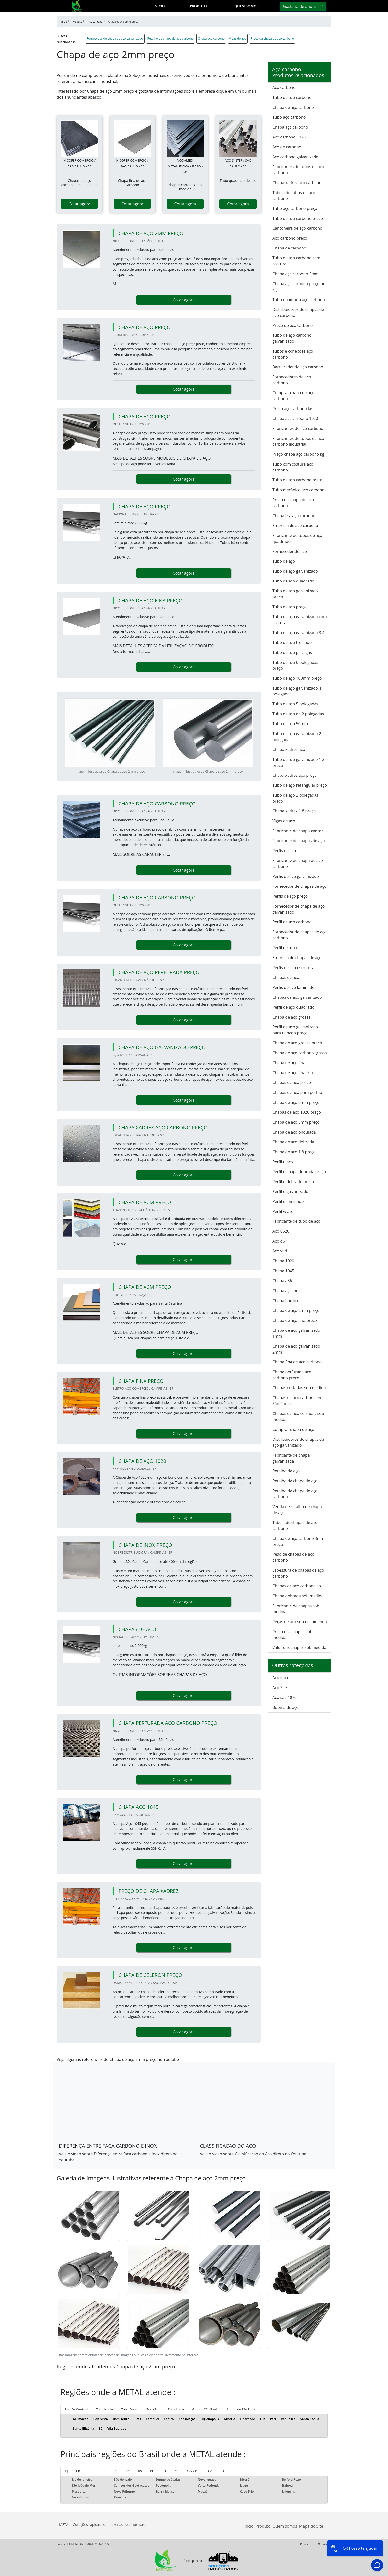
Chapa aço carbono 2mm (295, 274)
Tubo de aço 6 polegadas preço (295, 665)
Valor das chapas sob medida (299, 1647)
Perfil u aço (282, 1161)
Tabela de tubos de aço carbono (293, 195)
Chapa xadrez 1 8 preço (294, 811)
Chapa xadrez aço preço (294, 775)
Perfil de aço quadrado (293, 1007)
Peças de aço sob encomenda (299, 1621)
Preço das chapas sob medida (292, 1634)
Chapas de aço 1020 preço (296, 1112)
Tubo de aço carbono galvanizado (291, 338)
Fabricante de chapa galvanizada (291, 1458)
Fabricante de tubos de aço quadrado (297, 538)
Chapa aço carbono (211, 38)
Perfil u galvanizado (290, 1191)
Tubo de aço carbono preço (297, 218)
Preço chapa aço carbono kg (298, 454)
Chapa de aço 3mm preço (295, 1122)
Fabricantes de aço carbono (297, 428)
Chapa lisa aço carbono (293, 515)
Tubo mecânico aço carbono (298, 490)
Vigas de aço (237, 38)
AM (209, 2471)
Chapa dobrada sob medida (298, 1596)
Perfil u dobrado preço (293, 1181)
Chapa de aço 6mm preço (295, 1102)
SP (103, 2471)
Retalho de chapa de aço (294, 1481)
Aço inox (280, 1677)
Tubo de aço (283, 561)
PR (116, 2471)
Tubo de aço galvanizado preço (295, 594)
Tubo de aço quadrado (293, 581)
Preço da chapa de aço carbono (272, 38)
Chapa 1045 (283, 1271)
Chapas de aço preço (291, 1082)
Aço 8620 (280, 1231)
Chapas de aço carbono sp (296, 1586)
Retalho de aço (286, 1471)
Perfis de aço (284, 850)
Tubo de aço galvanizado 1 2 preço (298, 762)
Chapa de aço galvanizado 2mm (296, 1349)
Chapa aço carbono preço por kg (299, 286)
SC (128, 2471)
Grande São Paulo (205, 2409)
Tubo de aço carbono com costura (296, 261)
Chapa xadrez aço (288, 749)
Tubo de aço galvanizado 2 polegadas (296, 736)
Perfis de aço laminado (293, 987)
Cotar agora (79, 204)
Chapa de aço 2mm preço (295, 1310)
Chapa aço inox (286, 1290)
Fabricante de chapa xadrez (297, 830)
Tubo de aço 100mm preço (297, 678)
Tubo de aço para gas (292, 652)
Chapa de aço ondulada (294, 1132)
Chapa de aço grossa (291, 1017)
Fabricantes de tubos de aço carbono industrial (298, 441)
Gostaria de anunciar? (303, 6)
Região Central (76, 2409)
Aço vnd (279, 1251)
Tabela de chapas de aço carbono (294, 1525)
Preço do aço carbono (292, 325)
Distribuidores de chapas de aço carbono (298, 312)
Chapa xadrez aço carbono (296, 182)
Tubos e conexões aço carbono (292, 354)
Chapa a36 (282, 1280)
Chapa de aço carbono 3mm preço (298, 1541)
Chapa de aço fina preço (294, 1320)
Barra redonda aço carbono (297, 367)
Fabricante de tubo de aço (296, 1221)
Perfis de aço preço (290, 896)
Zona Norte (104, 2409)
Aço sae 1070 (284, 1697)
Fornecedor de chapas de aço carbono (299, 935)
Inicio (159, 6)
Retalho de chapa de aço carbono (170, 38)
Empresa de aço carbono (295, 525)
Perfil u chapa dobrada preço (299, 1171)
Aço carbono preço (289, 238)
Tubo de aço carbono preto (297, 480)
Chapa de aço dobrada (293, 1142)
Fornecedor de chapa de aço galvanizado (115, 38)
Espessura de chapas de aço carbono (298, 1573)
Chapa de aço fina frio (292, 1072)
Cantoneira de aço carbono (297, 228)
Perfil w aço (283, 1211)
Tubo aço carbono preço (294, 208)
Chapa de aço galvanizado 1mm (296, 1333)
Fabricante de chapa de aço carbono (297, 863)
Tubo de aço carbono (291, 97)
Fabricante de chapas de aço (298, 840)
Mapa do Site (311, 2526)
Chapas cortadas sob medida (299, 1387)
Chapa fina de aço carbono (297, 1362)
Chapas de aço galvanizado (297, 997)
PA (223, 2471)
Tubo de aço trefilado (292, 642)
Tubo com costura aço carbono (292, 467)
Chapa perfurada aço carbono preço (291, 1375)
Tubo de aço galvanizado (295, 571)
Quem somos (246, 6)
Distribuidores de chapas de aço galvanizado (298, 1442)
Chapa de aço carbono (293, 107)
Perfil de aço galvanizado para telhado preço (295, 1030)
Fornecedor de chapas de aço (299, 886)
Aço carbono (284, 87)
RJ (66, 2471)
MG (78, 2471)
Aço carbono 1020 (289, 137)
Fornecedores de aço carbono (291, 380)
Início (249, 2526)
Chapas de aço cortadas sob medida (298, 1416)
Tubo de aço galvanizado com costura (299, 619)
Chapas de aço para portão (297, 1092)
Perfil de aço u (285, 947)
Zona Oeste (129, 2409)
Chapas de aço (285, 977)
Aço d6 (278, 1241)
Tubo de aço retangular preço (299, 785)
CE (176, 2471)
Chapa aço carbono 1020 (295, 418)
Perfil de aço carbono (292, 922)
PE (152, 2471)
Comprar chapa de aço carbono (293, 395)
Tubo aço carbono (289, 117)
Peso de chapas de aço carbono (293, 1557)
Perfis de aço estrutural (293, 967)
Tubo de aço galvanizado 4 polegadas (296, 691)
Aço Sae (279, 1687)
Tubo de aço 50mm (290, 723)
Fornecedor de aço (289, 551)
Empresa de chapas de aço (297, 957)
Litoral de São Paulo (241, 2409)
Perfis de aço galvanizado (295, 876)
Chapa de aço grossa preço (297, 1043)
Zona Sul (152, 2409)
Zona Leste (176, 2409)
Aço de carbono (286, 147)
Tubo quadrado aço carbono (298, 299)
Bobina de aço (285, 1707)
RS (140, 2471)
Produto (198, 6)
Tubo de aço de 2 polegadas (298, 714)
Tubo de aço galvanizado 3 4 (298, 632)
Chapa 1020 (283, 1261)
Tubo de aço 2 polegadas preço (295, 798)
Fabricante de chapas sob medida (295, 1608)
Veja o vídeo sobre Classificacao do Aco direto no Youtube (253, 2154)
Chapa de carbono (289, 248)
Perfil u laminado (288, 1201)
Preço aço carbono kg (292, 408)
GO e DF (193, 2471)
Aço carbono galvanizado (295, 157)
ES (91, 2471)
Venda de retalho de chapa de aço (297, 1509)
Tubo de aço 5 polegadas (295, 704)
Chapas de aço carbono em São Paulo (297, 1400)
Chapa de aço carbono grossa (299, 1052)
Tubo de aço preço (289, 606)
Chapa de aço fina (288, 1062)
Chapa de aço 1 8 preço (293, 1152)
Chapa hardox (285, 1300)
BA (164, 2471)
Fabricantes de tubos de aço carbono (298, 169)
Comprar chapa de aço (293, 1429)
